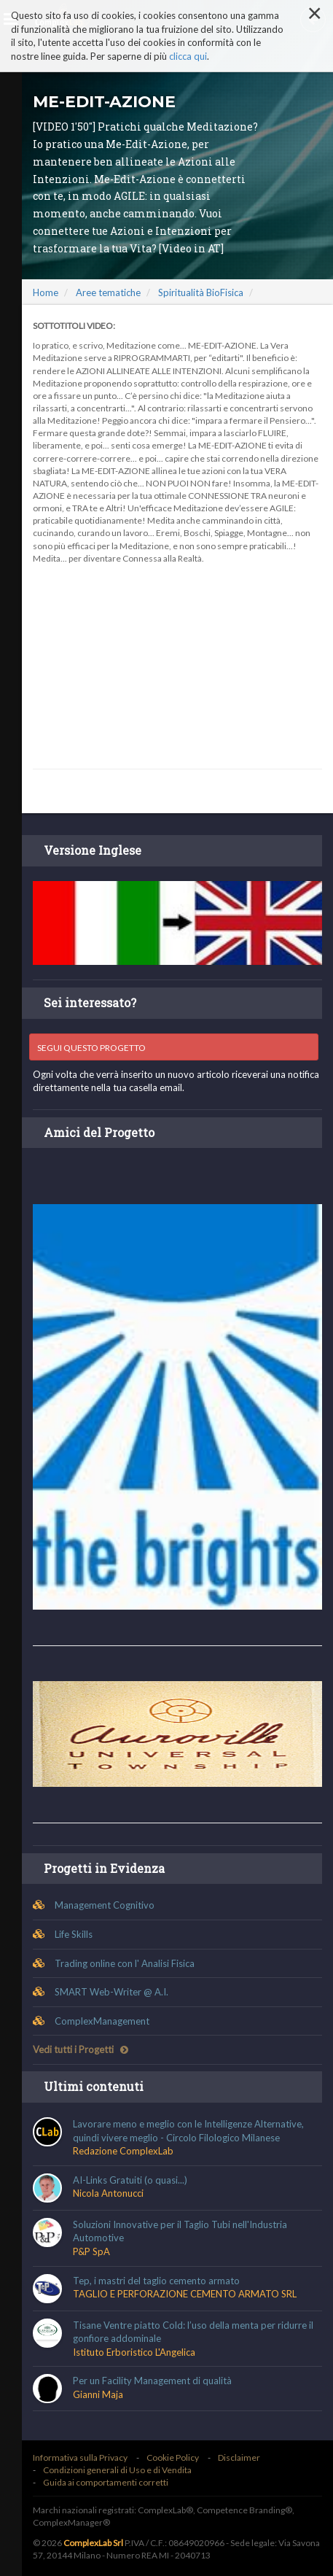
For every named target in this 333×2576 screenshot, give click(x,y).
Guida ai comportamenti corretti (105, 2482)
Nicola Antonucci (108, 2193)
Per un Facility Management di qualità (152, 2380)
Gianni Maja (98, 2394)
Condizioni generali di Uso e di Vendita (117, 2469)
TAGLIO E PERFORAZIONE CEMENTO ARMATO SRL (185, 2294)
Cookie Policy (172, 2457)
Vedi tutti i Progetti (80, 2049)
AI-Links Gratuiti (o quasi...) (130, 2180)
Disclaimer (239, 2457)
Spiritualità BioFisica (200, 292)
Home (45, 292)
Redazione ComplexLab (123, 2151)
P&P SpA (91, 2251)
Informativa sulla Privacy (80, 2457)
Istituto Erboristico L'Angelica (134, 2352)
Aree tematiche (108, 292)
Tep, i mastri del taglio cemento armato (156, 2280)
